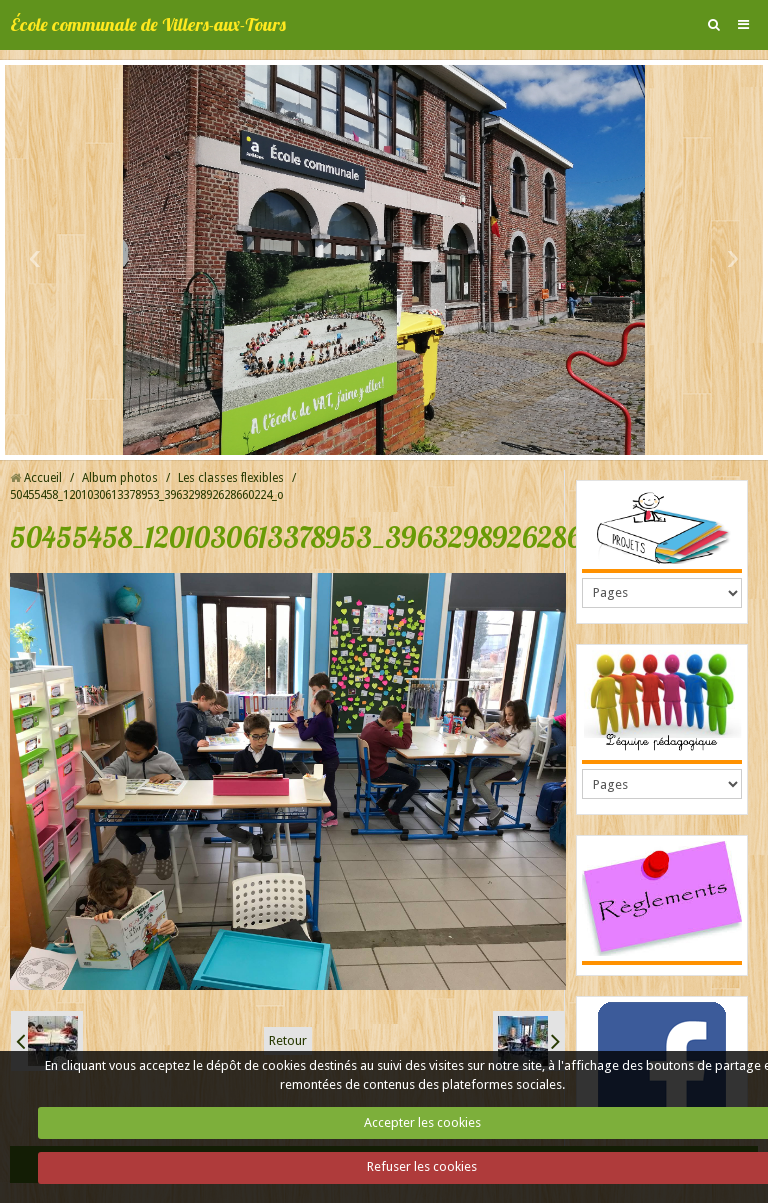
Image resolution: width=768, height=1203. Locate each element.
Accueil (43, 478)
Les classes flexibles (231, 478)
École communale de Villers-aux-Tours (148, 24)
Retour (288, 1040)
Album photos (120, 478)
